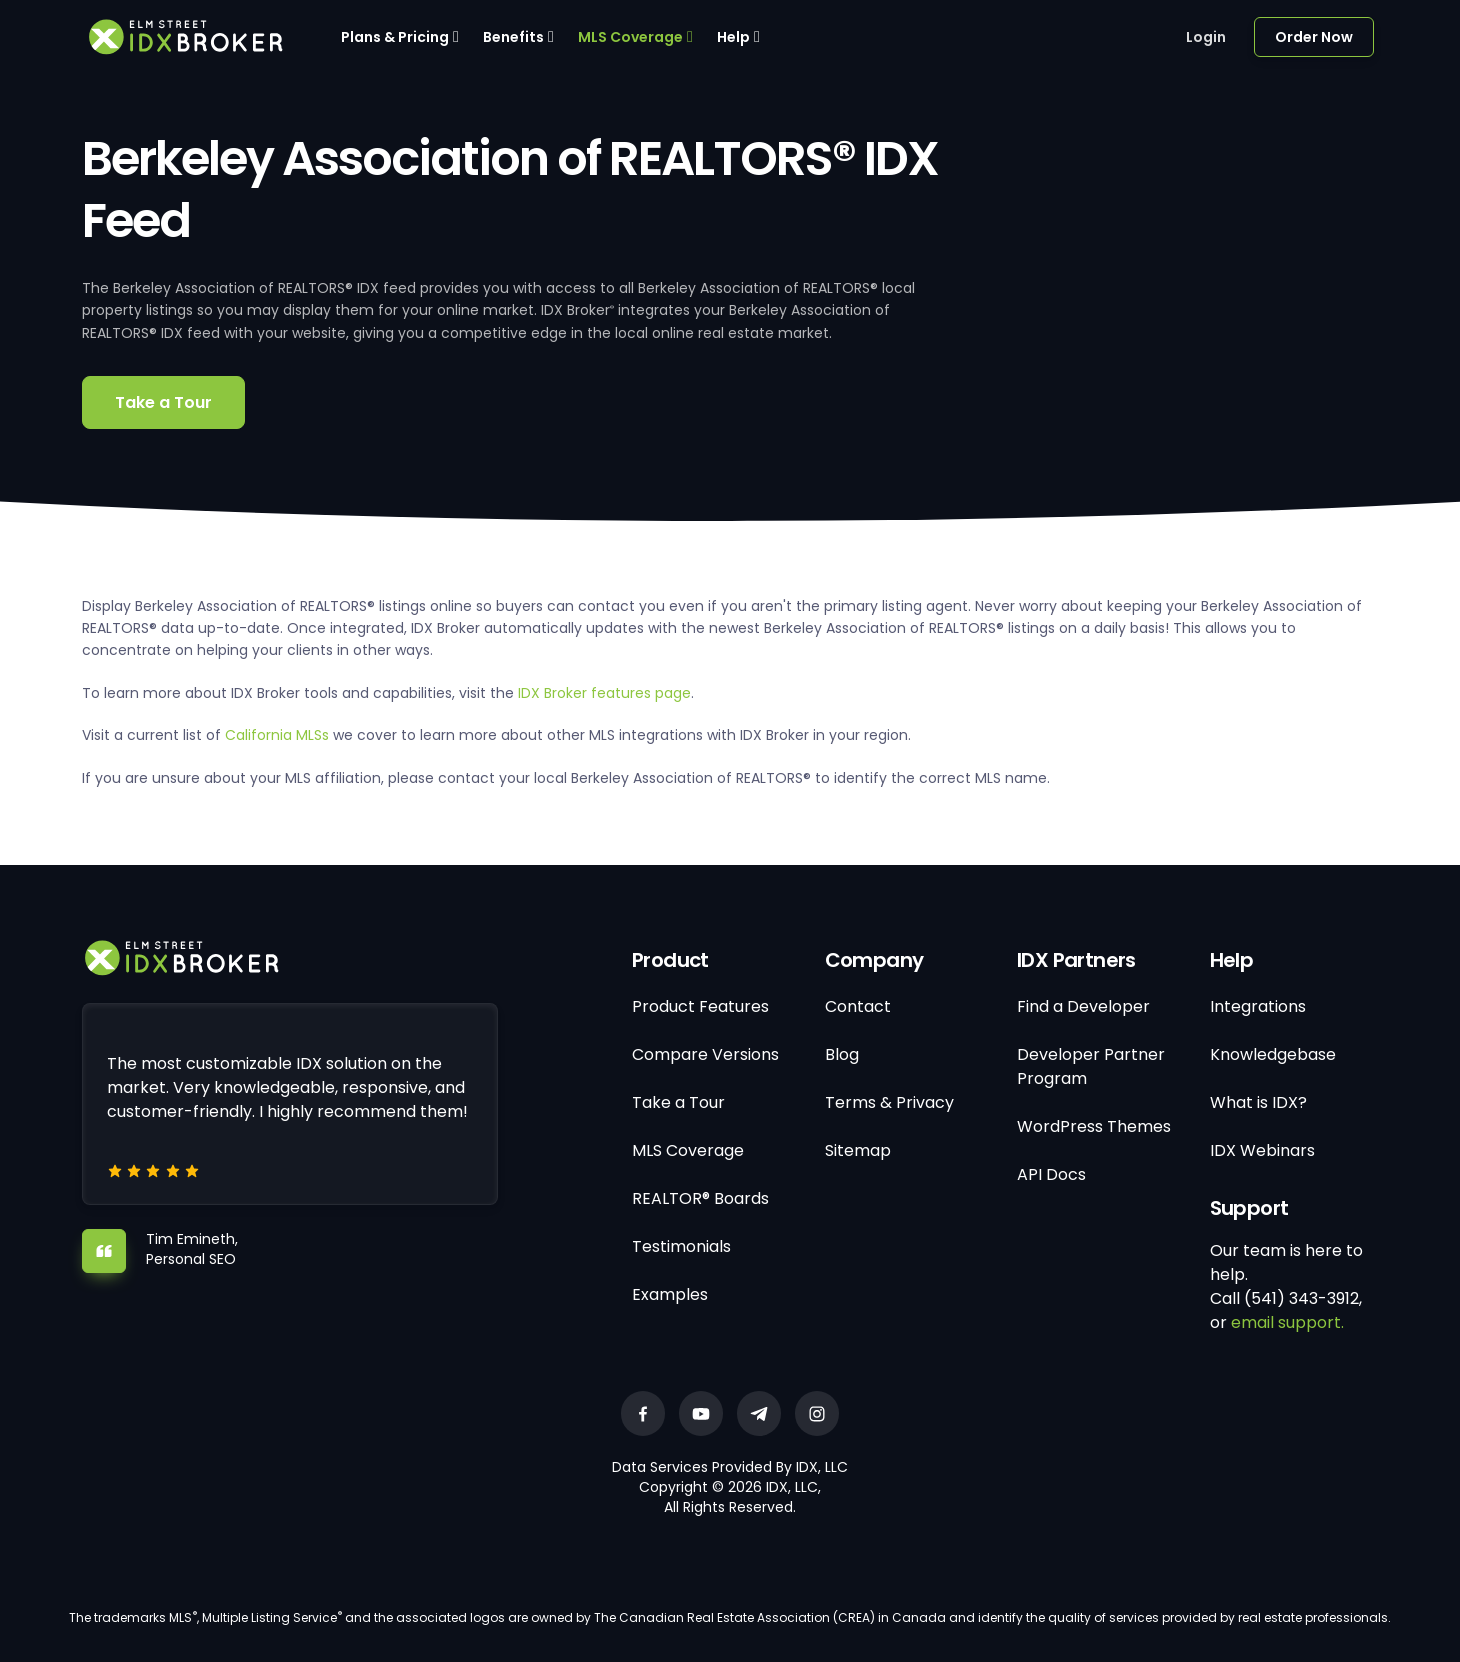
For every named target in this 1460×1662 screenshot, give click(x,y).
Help (733, 37)
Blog (842, 1054)
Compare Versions (705, 1054)
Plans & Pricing (395, 37)
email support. (1287, 1322)
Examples (670, 1294)
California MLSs (277, 735)
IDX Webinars (1262, 1150)
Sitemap (858, 1150)
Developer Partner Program (1091, 1066)
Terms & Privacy (889, 1102)
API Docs (1051, 1174)
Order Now (1314, 37)
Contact (858, 1006)
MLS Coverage (630, 37)
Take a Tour (163, 402)
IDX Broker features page (604, 693)
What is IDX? (1258, 1102)
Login (1206, 37)
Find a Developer (1083, 1006)
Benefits (513, 37)
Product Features (700, 1006)
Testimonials (681, 1246)
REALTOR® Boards (700, 1198)
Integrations (1258, 1006)
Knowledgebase (1273, 1054)
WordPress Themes (1094, 1126)
